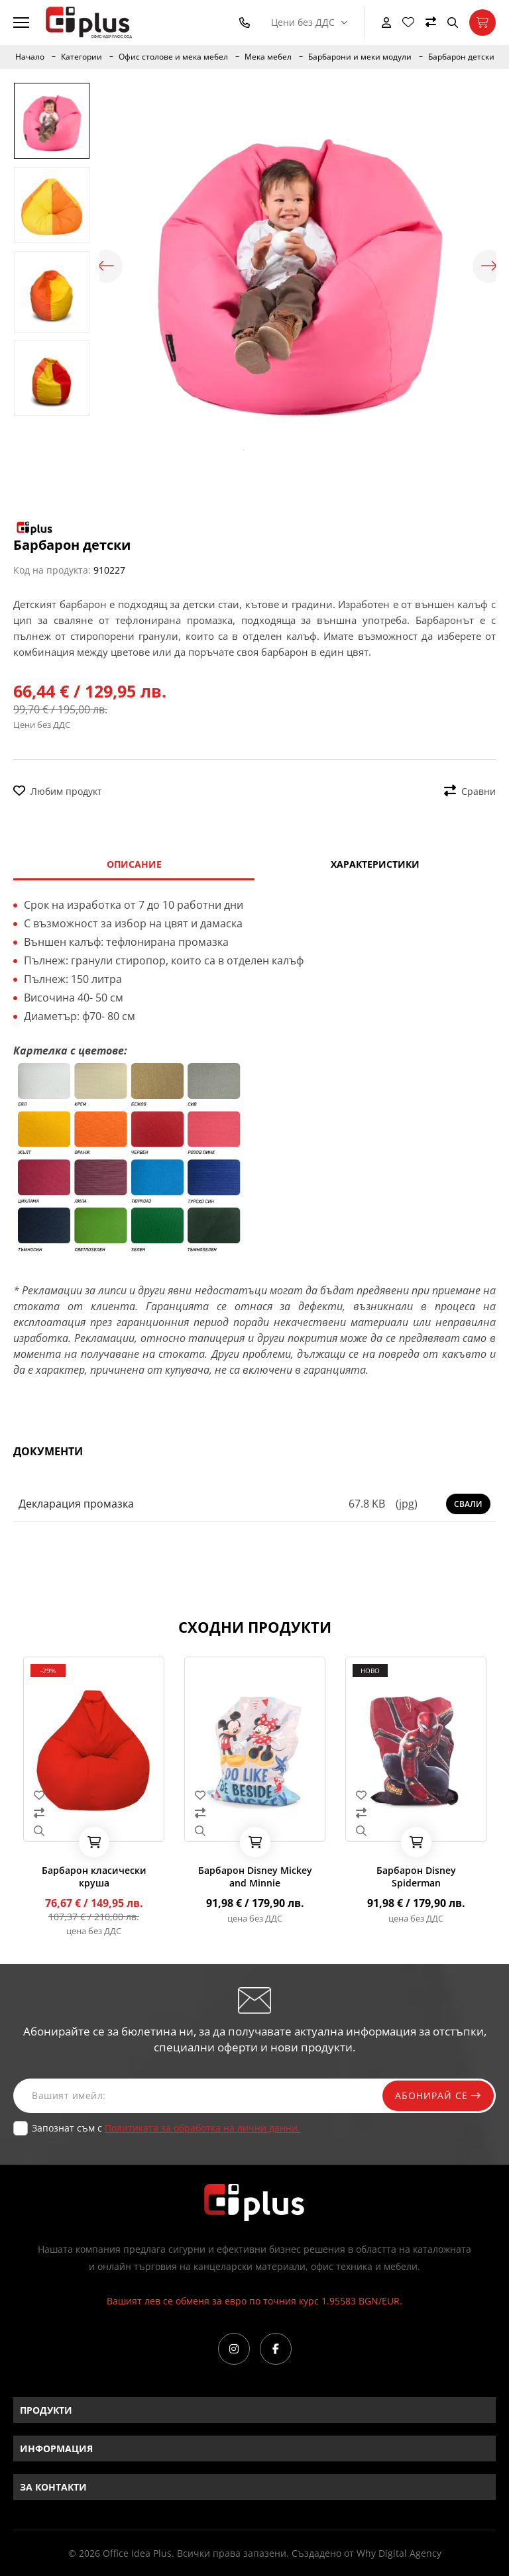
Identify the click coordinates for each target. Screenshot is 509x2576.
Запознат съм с (166, 2128)
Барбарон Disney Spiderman (416, 1876)
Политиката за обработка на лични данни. (202, 2128)
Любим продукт (57, 791)
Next (489, 266)
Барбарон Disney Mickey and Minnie (255, 1876)
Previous (106, 266)
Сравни (470, 791)
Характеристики (375, 864)
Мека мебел (268, 57)
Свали (468, 1504)
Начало (29, 57)
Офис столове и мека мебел (173, 57)
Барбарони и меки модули (360, 57)
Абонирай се (437, 2095)
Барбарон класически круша (94, 1876)
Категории (81, 57)
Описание (134, 864)
